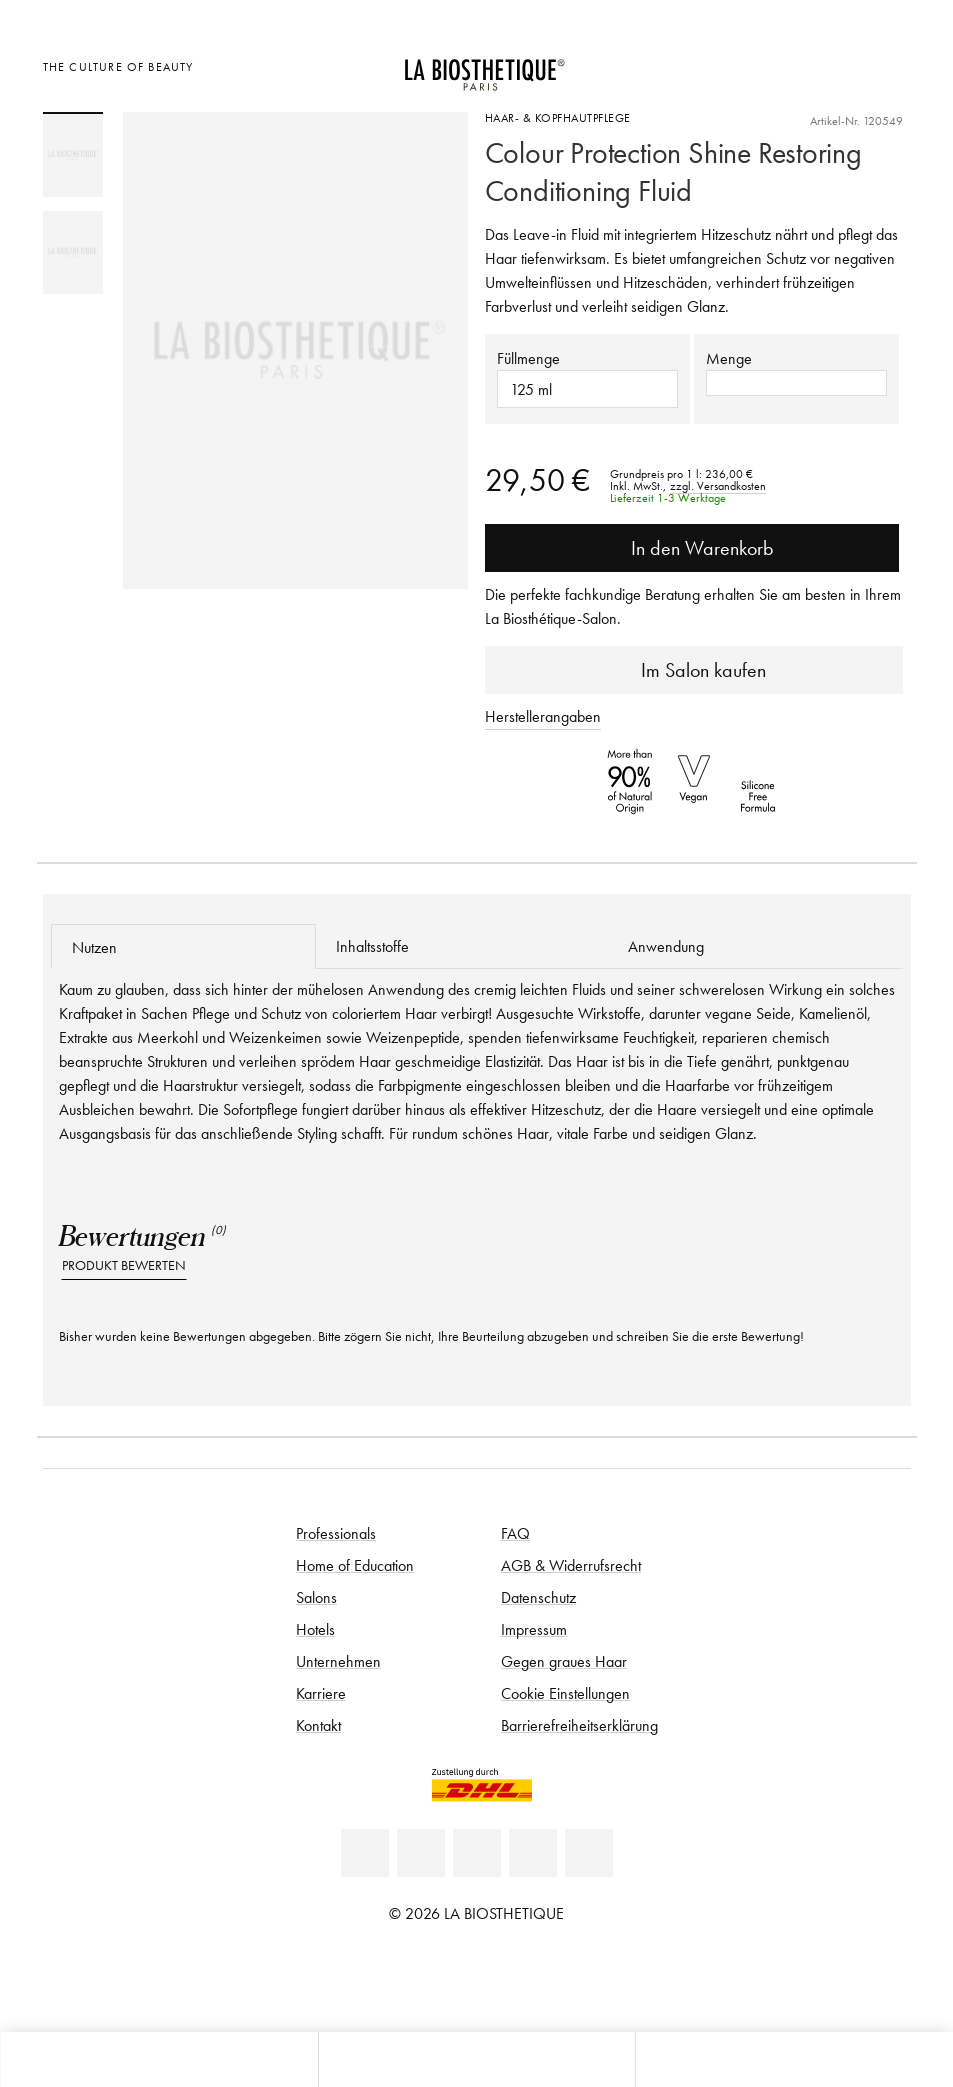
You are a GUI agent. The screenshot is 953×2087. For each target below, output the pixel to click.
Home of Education (355, 1565)
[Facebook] (421, 1853)
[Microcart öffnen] (889, 64)
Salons (316, 1597)
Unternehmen (338, 1661)
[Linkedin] (365, 1853)
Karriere (321, 1693)
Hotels (315, 1629)
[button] (796, 383)
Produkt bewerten (124, 1265)
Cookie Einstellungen (565, 1693)
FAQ (515, 1533)
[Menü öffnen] (477, 2059)
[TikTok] (589, 1853)
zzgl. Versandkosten (718, 486)
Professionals (336, 1533)
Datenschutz (538, 1597)
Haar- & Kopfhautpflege (558, 117)
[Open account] (840, 64)
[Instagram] (533, 1853)
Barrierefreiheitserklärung (579, 1725)
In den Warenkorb (692, 548)
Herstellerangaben (543, 716)
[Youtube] (477, 1853)
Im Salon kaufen (693, 670)
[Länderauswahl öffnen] (791, 64)
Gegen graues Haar (564, 1661)
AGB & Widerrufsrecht (571, 1565)
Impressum (534, 1629)
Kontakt (318, 1725)
